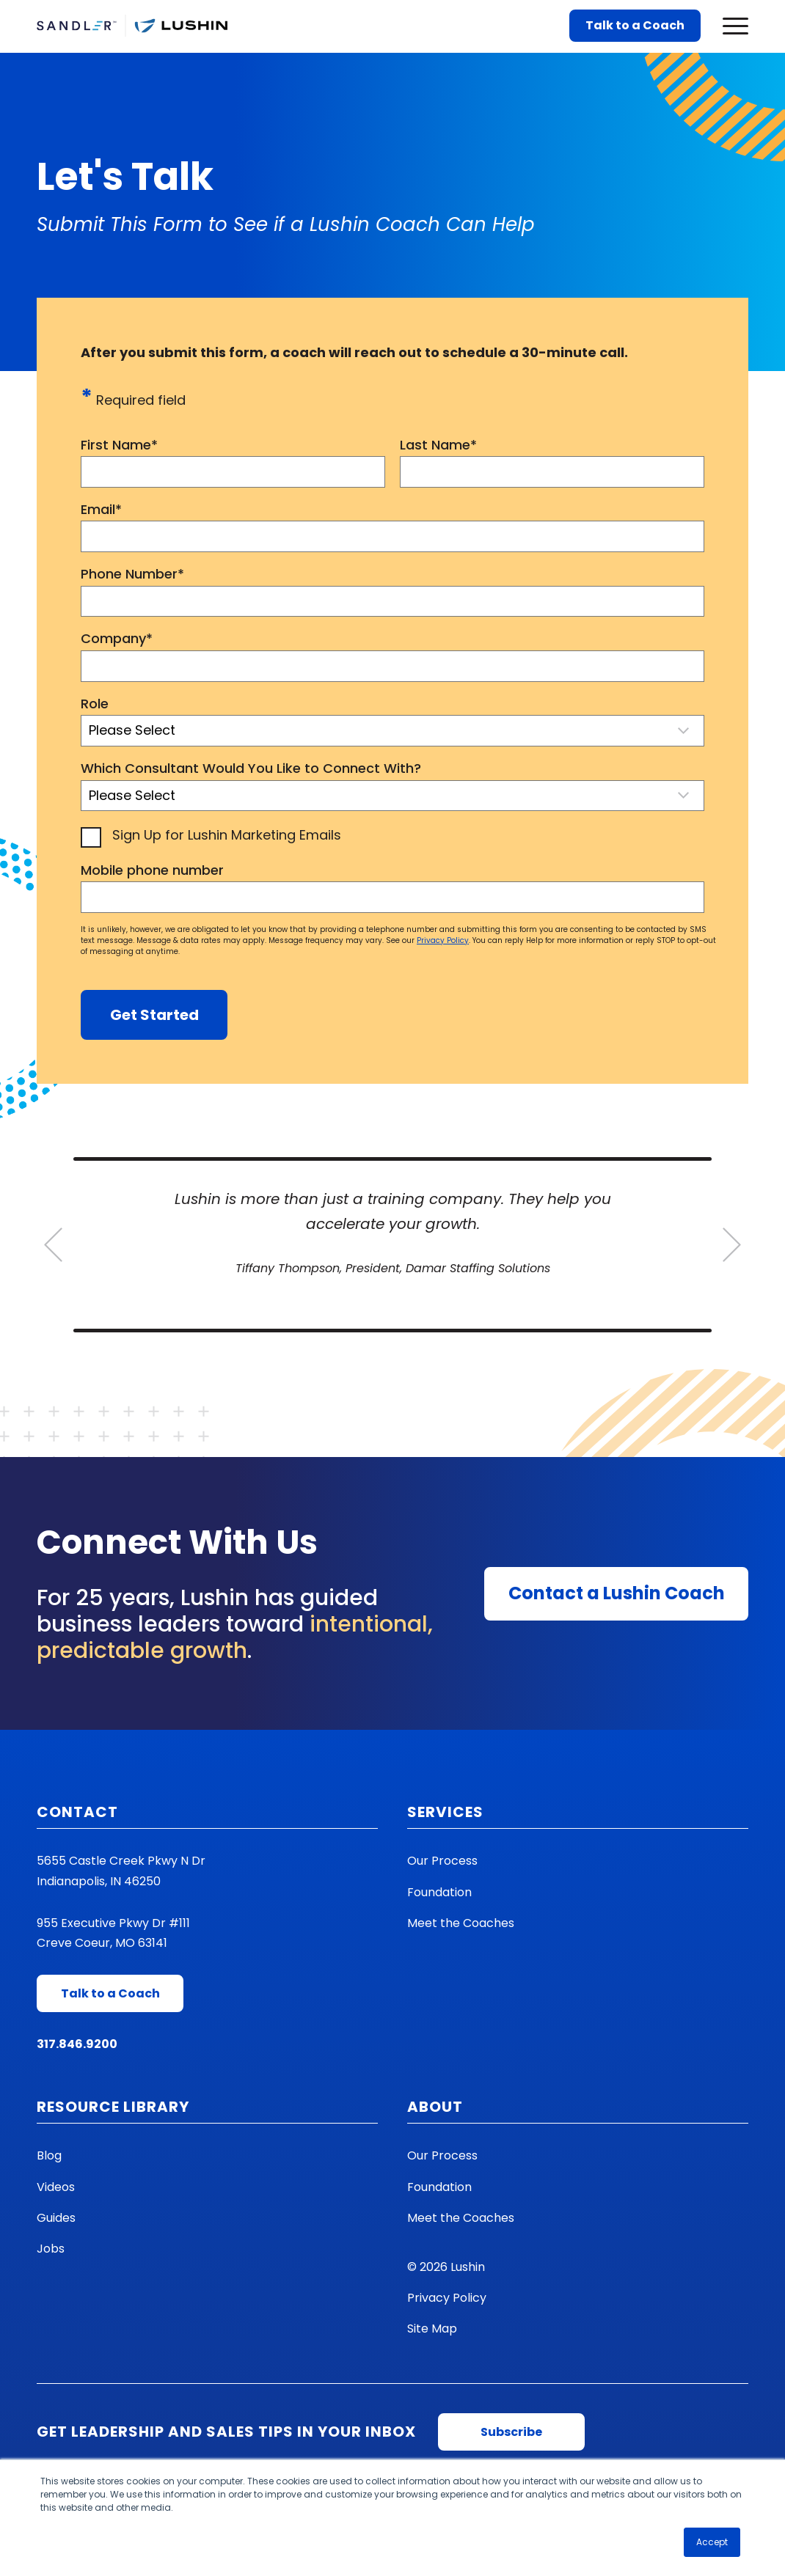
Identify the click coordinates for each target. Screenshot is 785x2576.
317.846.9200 (77, 2044)
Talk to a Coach (634, 25)
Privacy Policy (443, 940)
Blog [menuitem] (49, 2155)
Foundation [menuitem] (439, 1892)
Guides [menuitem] (56, 2217)
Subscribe (511, 2431)
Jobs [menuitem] (51, 2248)
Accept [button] (712, 2542)
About (435, 2106)
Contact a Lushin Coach (616, 1593)
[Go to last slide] (53, 1245)
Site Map (432, 2328)
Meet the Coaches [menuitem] (460, 1923)
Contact (77, 1812)
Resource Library (113, 2106)
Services (445, 1812)
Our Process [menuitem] (442, 1860)
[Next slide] (732, 1245)
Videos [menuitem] (56, 2187)
